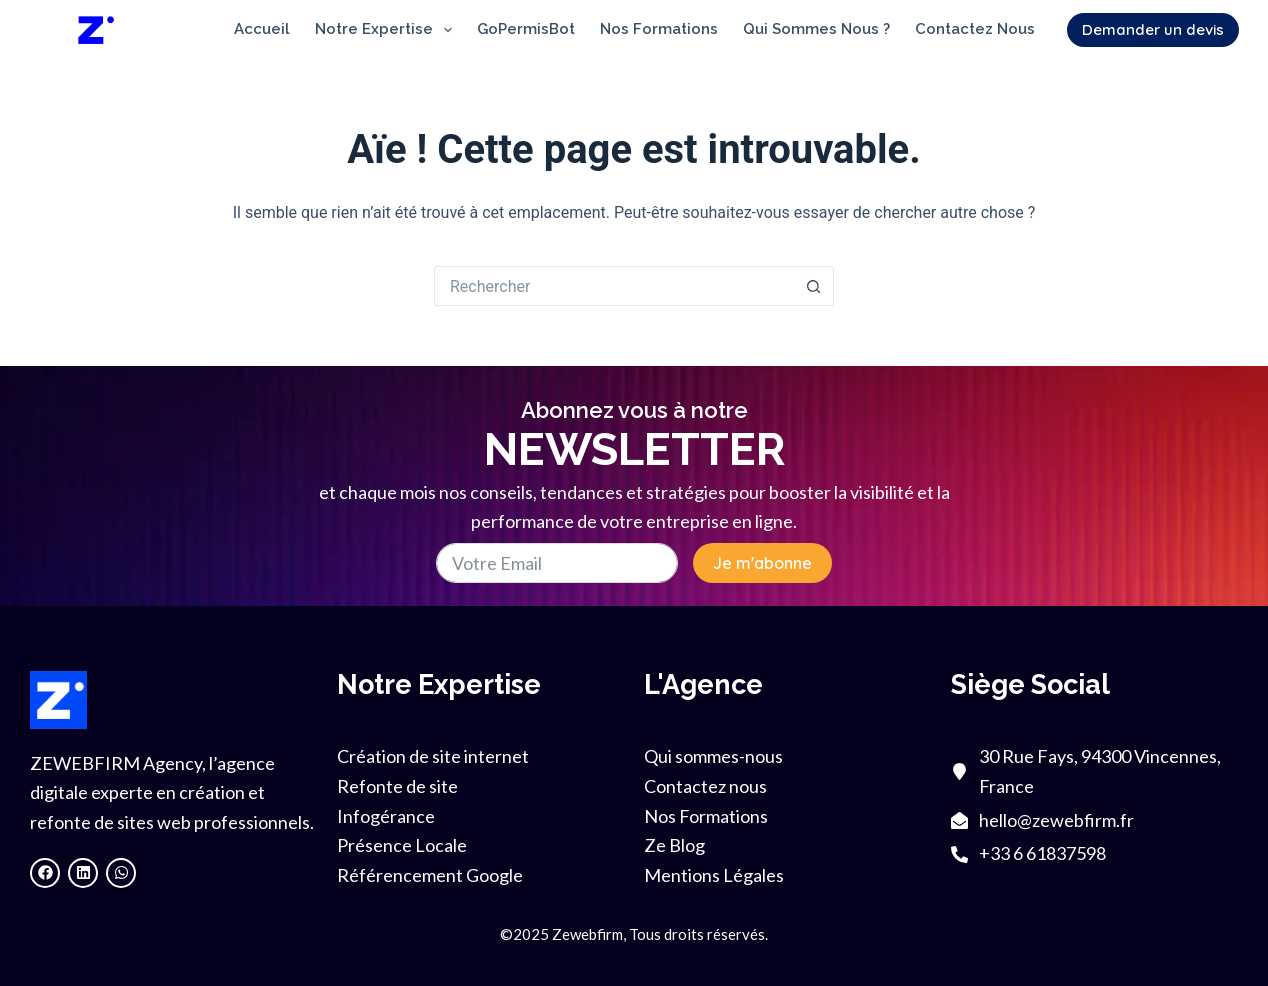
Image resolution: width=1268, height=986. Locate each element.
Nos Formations (659, 29)
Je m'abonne (762, 563)
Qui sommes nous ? (816, 29)
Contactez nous (975, 29)
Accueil (262, 29)
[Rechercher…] (614, 286)
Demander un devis (1153, 29)
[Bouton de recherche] (814, 286)
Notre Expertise (387, 30)
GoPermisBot (526, 29)
